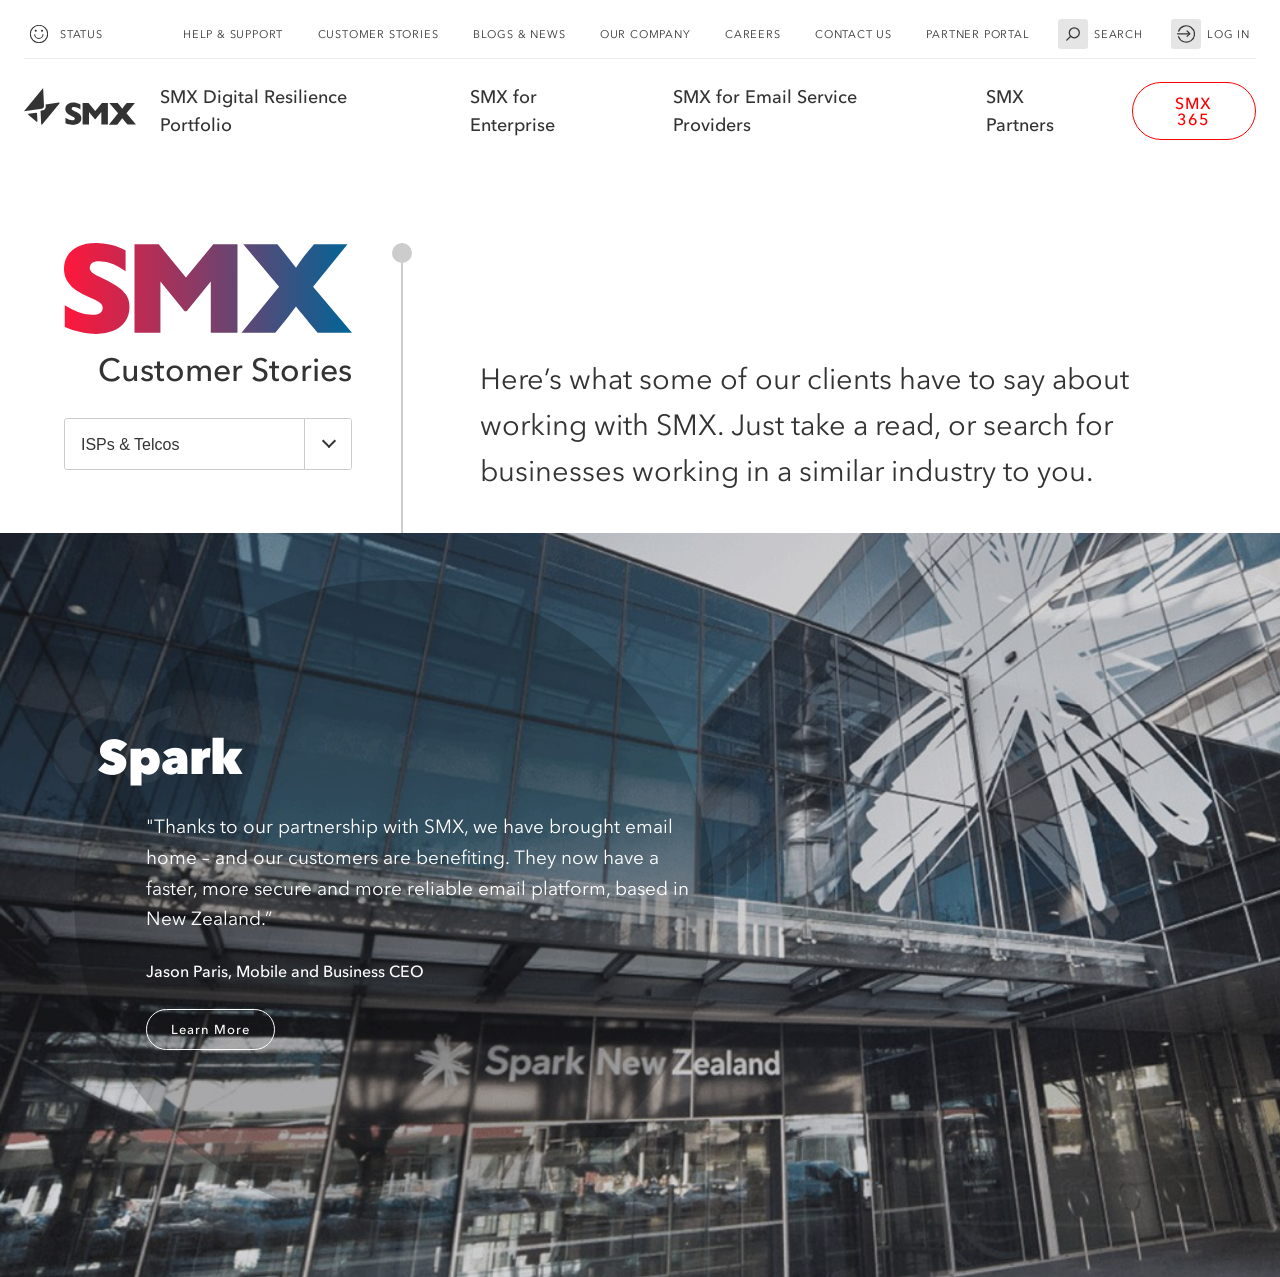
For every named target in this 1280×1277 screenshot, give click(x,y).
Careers (753, 34)
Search (1100, 34)
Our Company (645, 34)
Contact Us (853, 34)
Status (63, 34)
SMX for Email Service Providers (765, 111)
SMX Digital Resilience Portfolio (253, 111)
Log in (1210, 34)
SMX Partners (1020, 111)
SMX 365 (1193, 111)
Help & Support (233, 34)
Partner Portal (977, 34)
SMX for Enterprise (512, 111)
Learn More (210, 1029)
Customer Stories (378, 34)
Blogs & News (519, 34)
